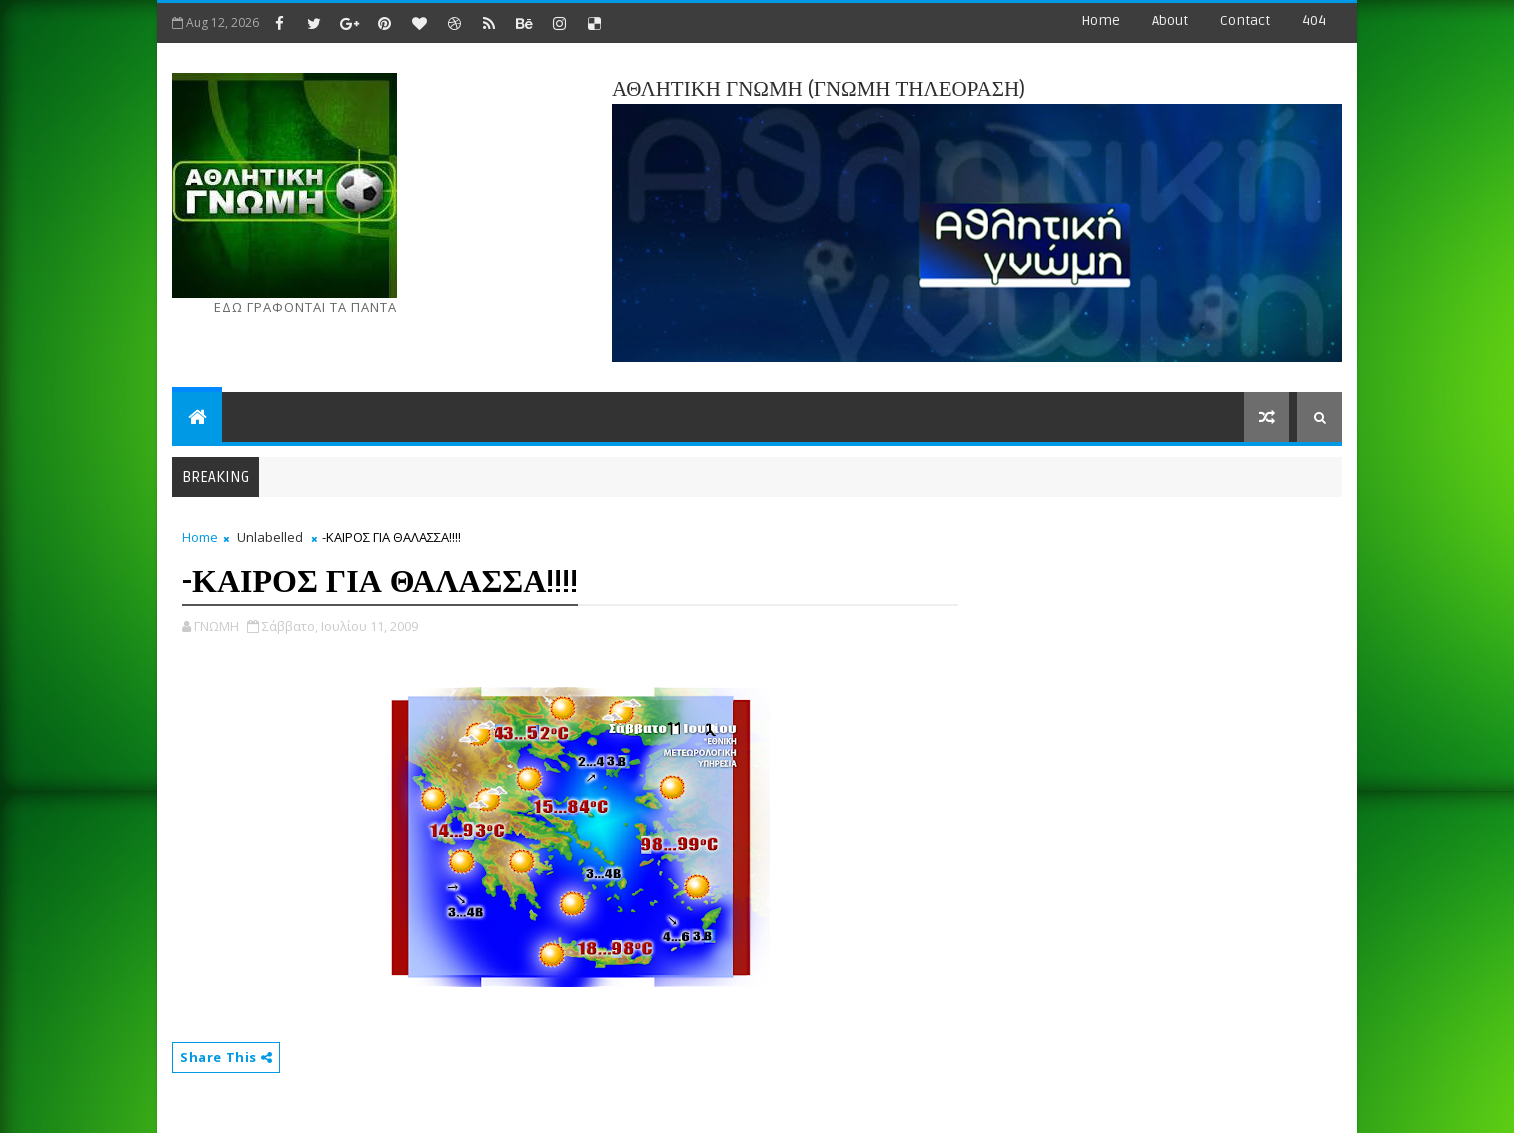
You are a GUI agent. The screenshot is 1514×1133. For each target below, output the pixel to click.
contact (1245, 20)
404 (1314, 20)
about (1170, 20)
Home (1100, 20)
